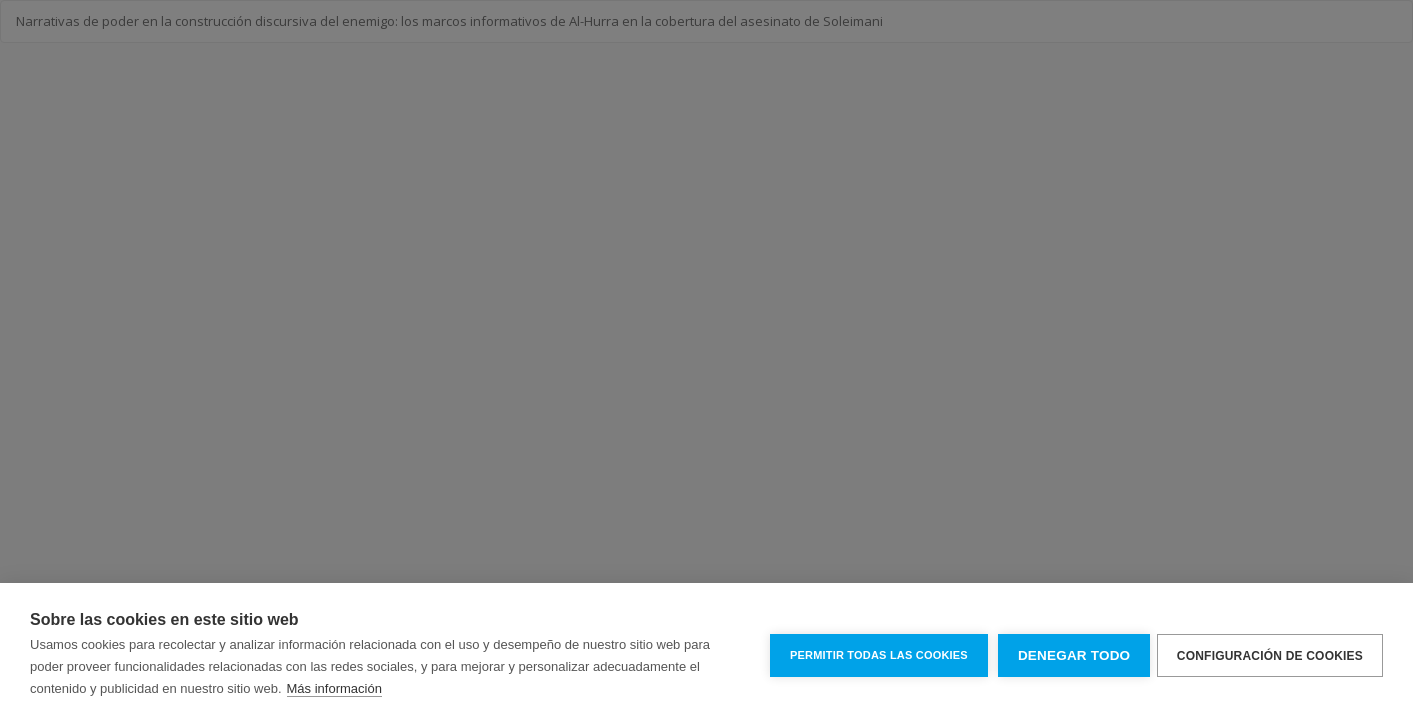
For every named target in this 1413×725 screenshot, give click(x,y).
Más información (334, 688)
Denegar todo (1070, 654)
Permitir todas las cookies (875, 654)
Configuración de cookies (1270, 654)
